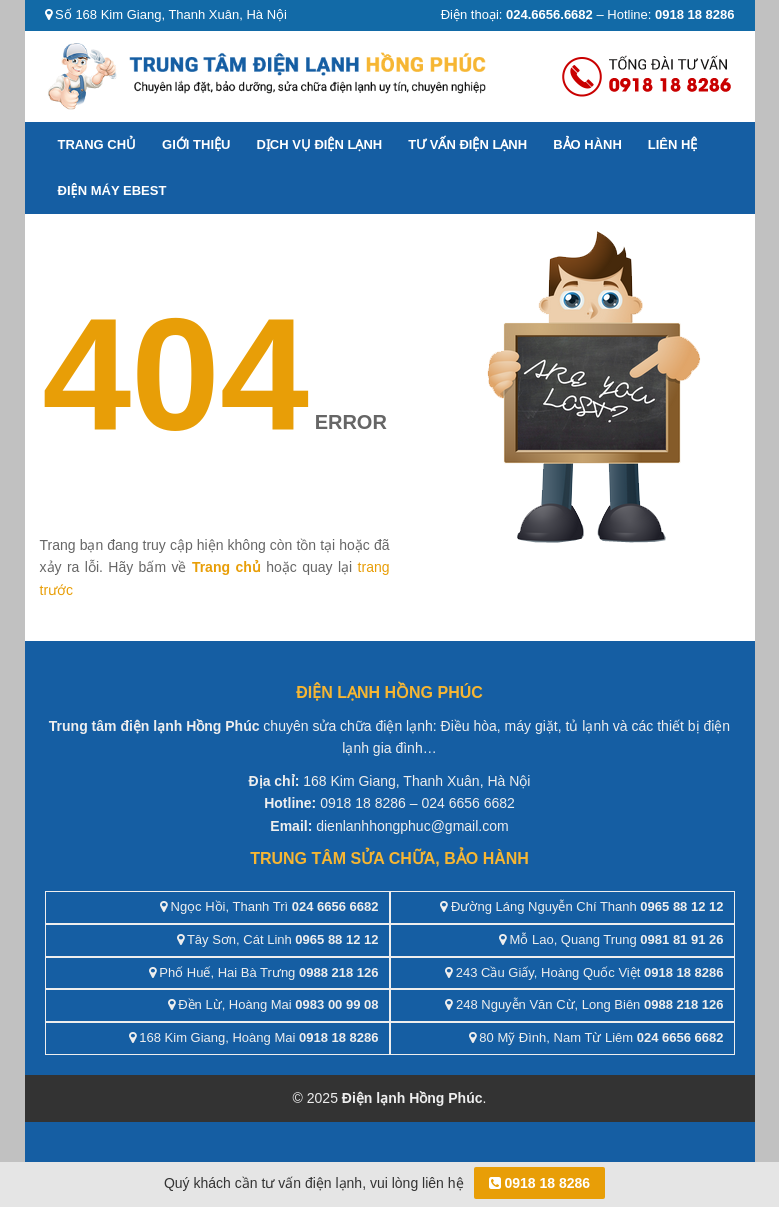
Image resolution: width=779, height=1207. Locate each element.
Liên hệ (673, 144)
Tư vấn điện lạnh (467, 144)
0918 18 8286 (540, 1183)
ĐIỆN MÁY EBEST (112, 190)
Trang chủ (97, 144)
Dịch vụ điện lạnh (319, 144)
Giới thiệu (196, 144)
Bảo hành (587, 144)
